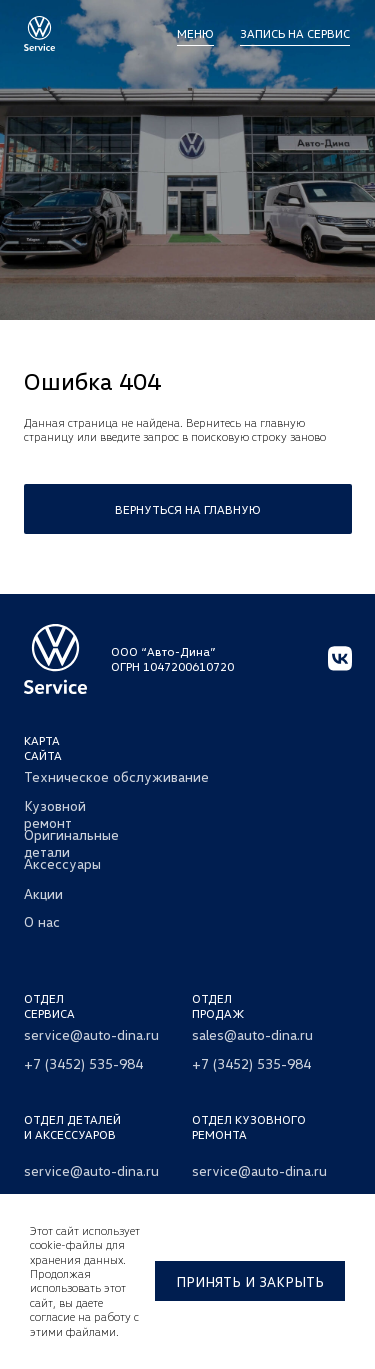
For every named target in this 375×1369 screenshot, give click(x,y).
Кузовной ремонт (55, 814)
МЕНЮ (195, 33)
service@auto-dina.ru (91, 1034)
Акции (43, 893)
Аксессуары (62, 863)
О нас (42, 921)
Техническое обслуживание (116, 776)
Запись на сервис (295, 33)
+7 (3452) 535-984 (83, 1063)
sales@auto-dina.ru (252, 1034)
